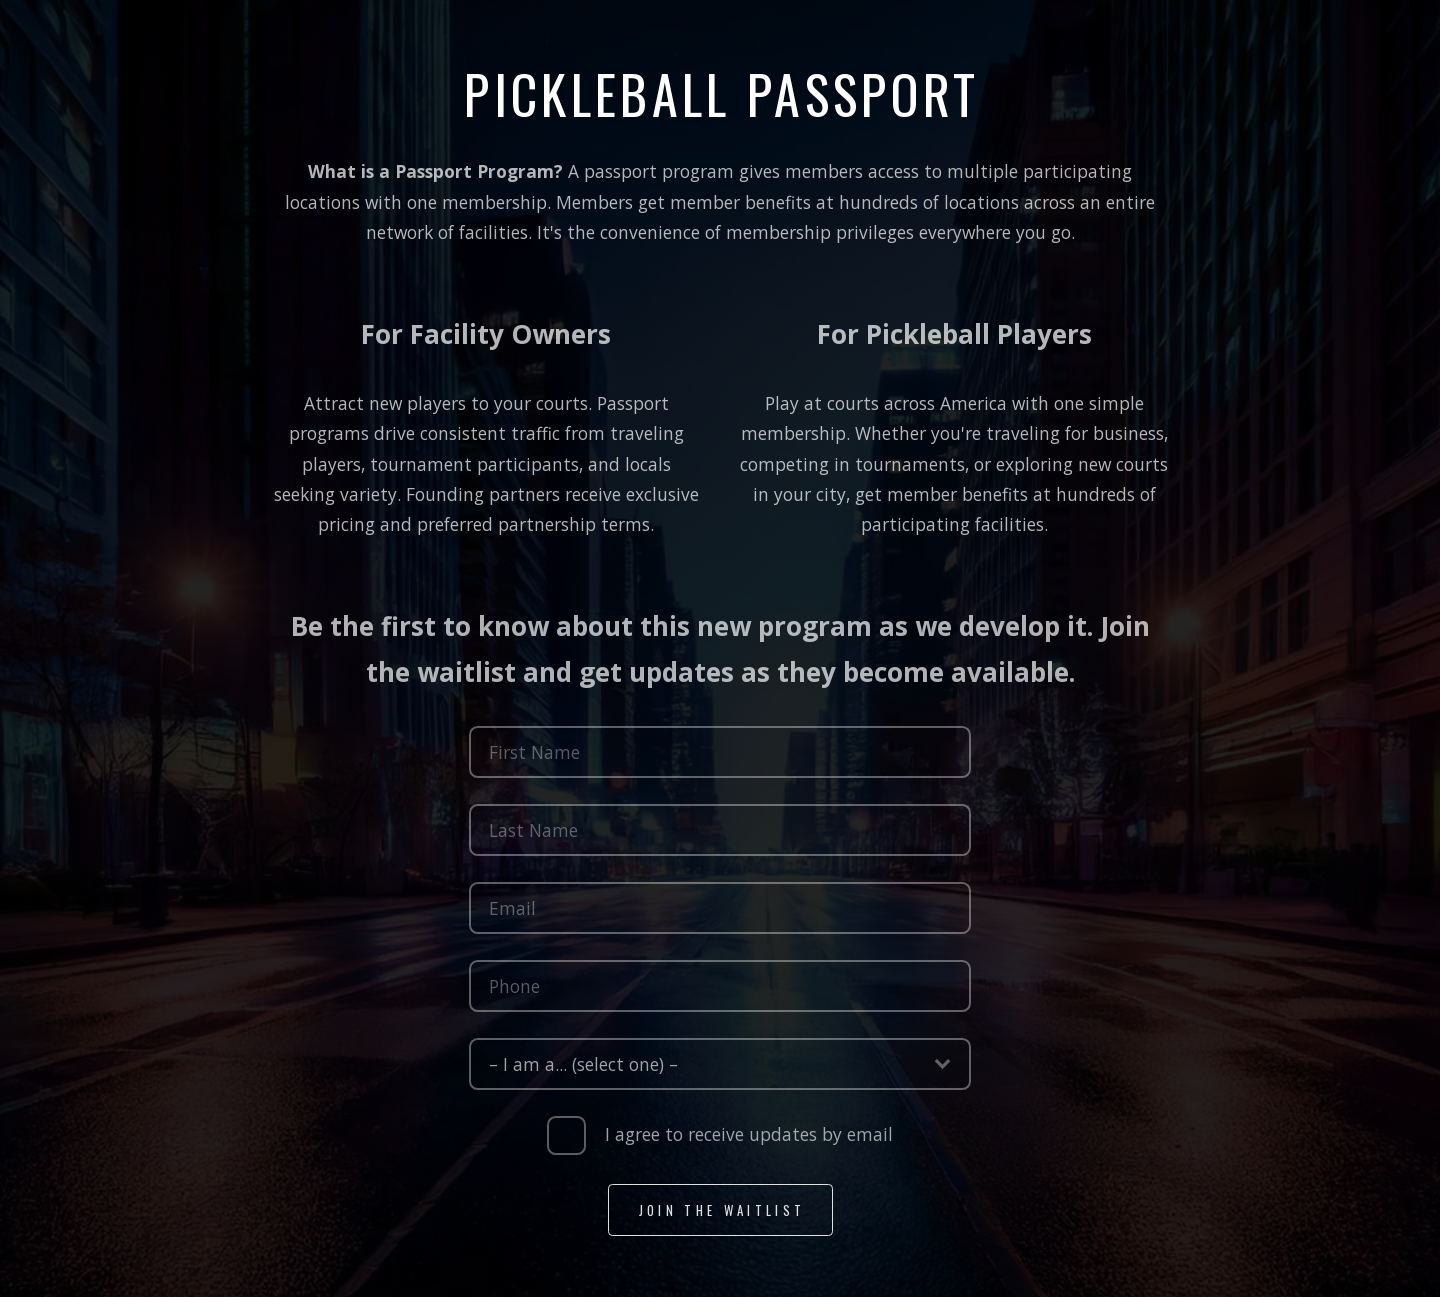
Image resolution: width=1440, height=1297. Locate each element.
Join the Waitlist (722, 1213)
